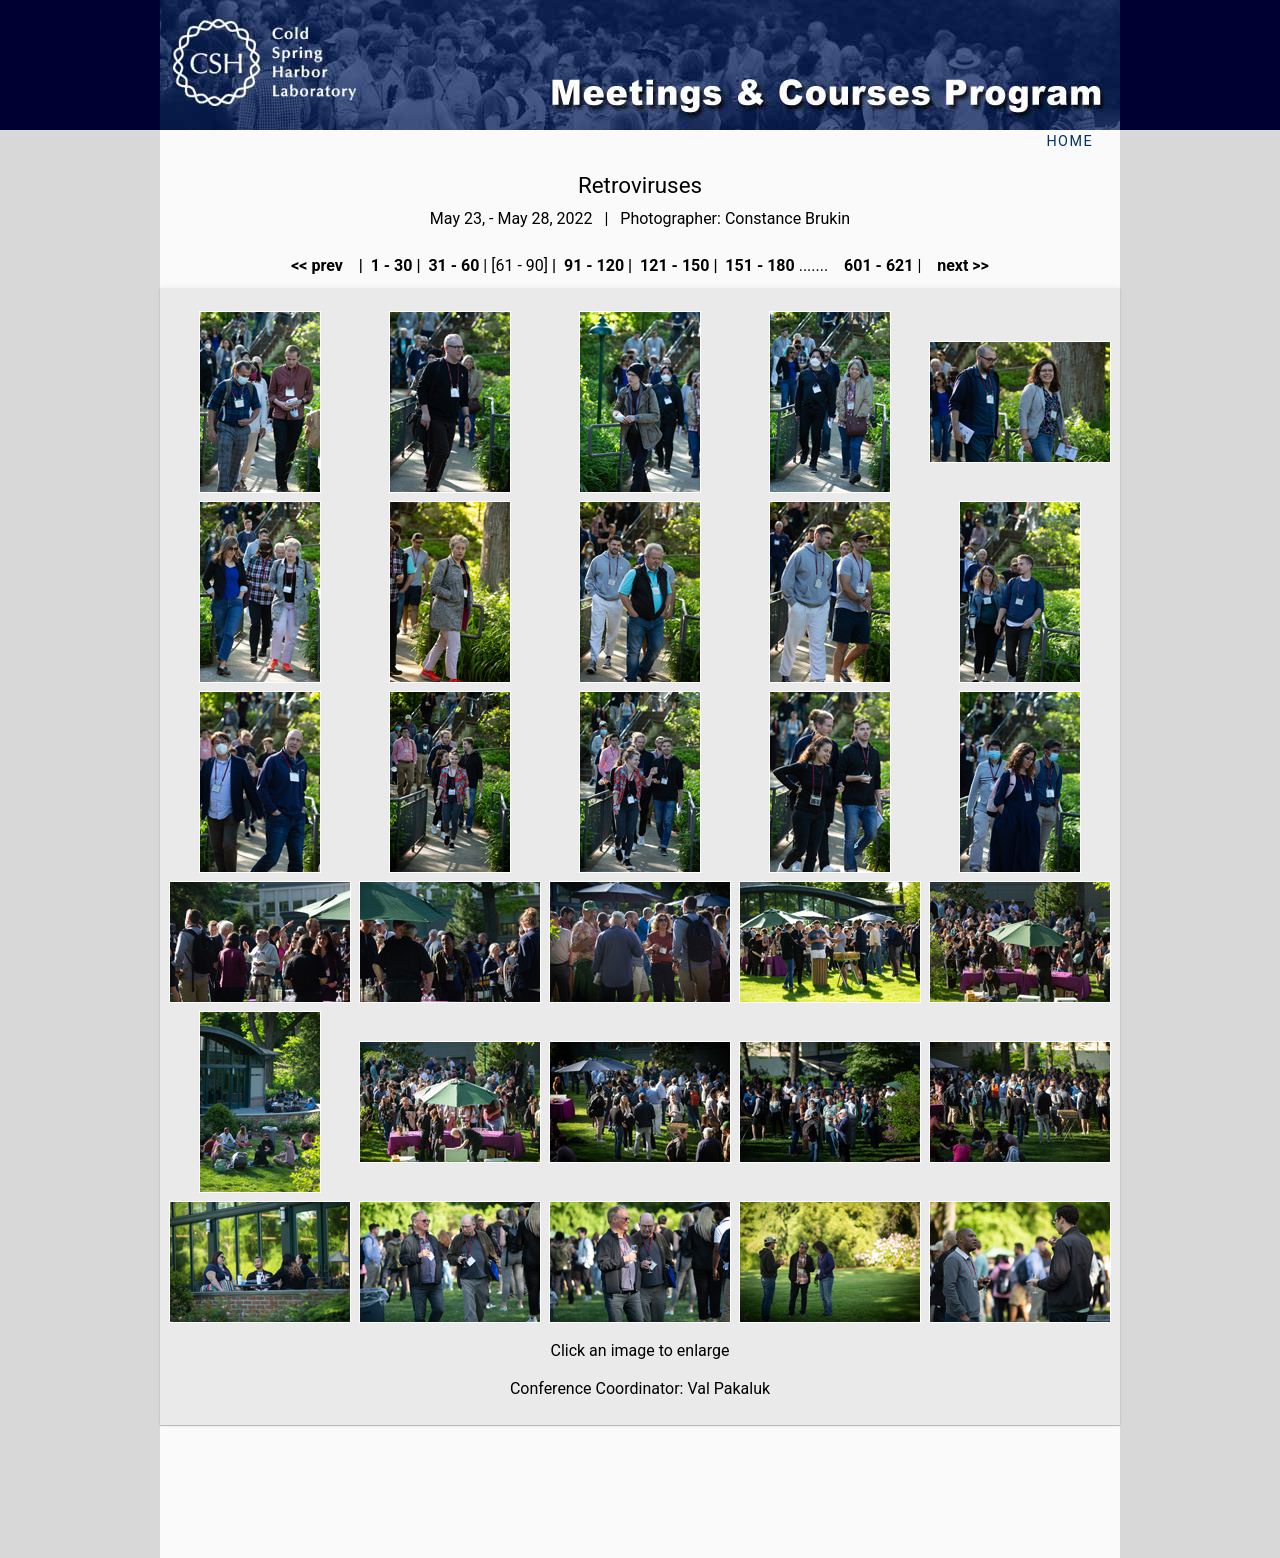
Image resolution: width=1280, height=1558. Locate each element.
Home (1069, 141)
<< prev (323, 265)
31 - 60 (451, 265)
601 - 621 (876, 265)
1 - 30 (390, 265)
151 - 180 (757, 265)
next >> (957, 265)
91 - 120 (592, 265)
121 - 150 (672, 265)
